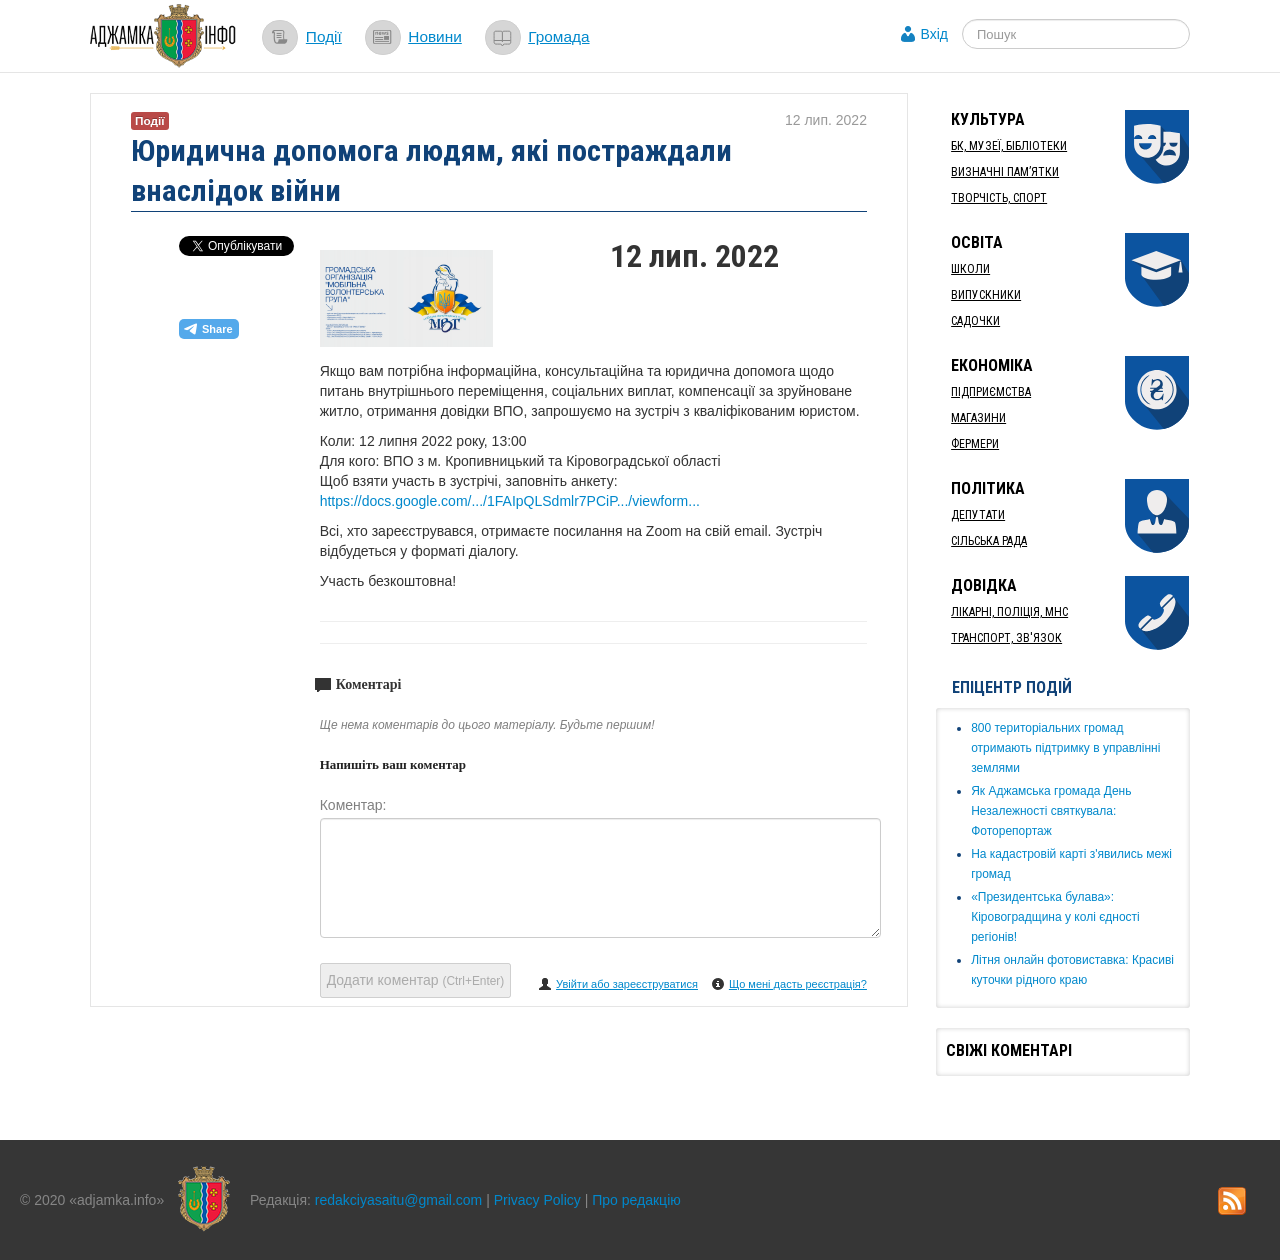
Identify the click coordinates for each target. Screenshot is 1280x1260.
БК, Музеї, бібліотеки (1009, 146)
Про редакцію (636, 1200)
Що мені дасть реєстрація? (798, 984)
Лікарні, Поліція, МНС (1009, 612)
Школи (970, 269)
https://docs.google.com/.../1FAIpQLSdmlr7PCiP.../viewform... (510, 501)
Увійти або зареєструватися (627, 984)
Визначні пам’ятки (1005, 172)
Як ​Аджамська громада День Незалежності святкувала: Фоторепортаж (1051, 811)
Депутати (978, 515)
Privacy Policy (537, 1200)
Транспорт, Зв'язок (1006, 638)
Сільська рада (989, 541)
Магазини (978, 418)
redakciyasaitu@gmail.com (399, 1200)
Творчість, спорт (999, 198)
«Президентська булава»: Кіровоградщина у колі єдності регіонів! (1055, 917)
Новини (435, 36)
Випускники (986, 295)
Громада (558, 36)
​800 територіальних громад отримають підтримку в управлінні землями (1065, 748)
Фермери (975, 444)
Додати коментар (416, 980)
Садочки (975, 321)
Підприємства (991, 392)
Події (324, 36)
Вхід (934, 34)
